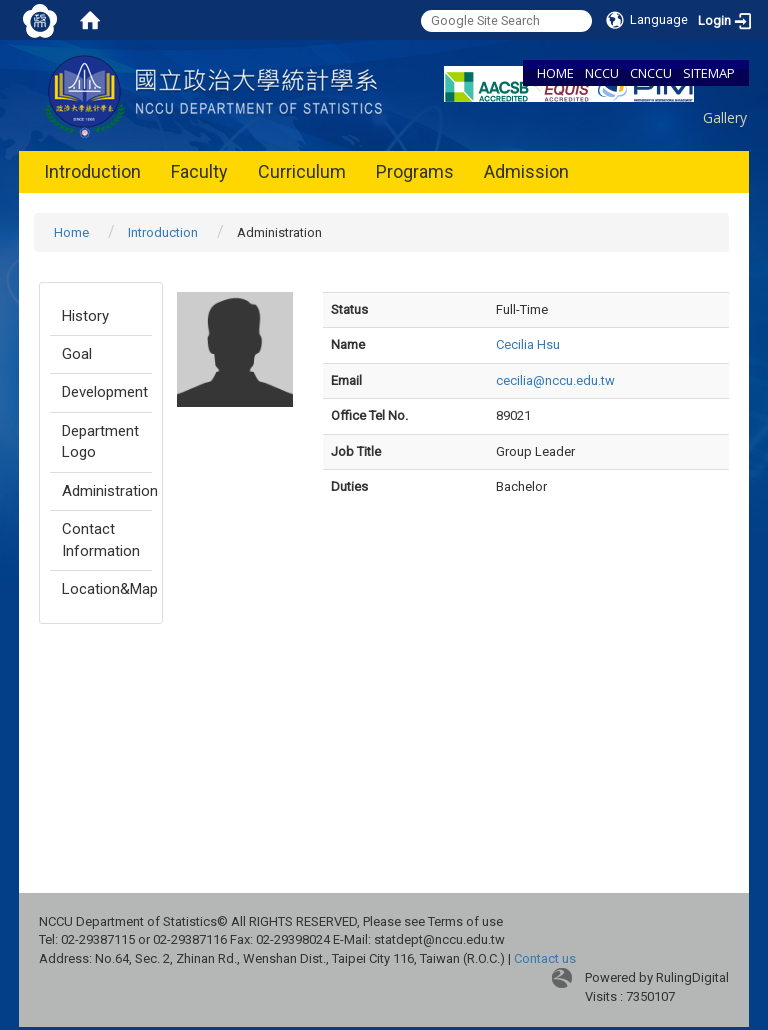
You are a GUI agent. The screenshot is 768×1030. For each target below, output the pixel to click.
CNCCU (651, 73)
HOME (555, 73)
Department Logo (100, 441)
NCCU (602, 73)
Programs (415, 171)
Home (71, 232)
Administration (107, 491)
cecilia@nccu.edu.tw (555, 380)
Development (105, 392)
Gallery (725, 117)
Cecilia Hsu (528, 344)
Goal (77, 354)
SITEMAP (709, 73)
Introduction (92, 171)
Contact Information (101, 539)
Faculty (199, 171)
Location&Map (107, 589)
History (85, 316)
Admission (526, 171)
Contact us (545, 958)
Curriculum (302, 171)
